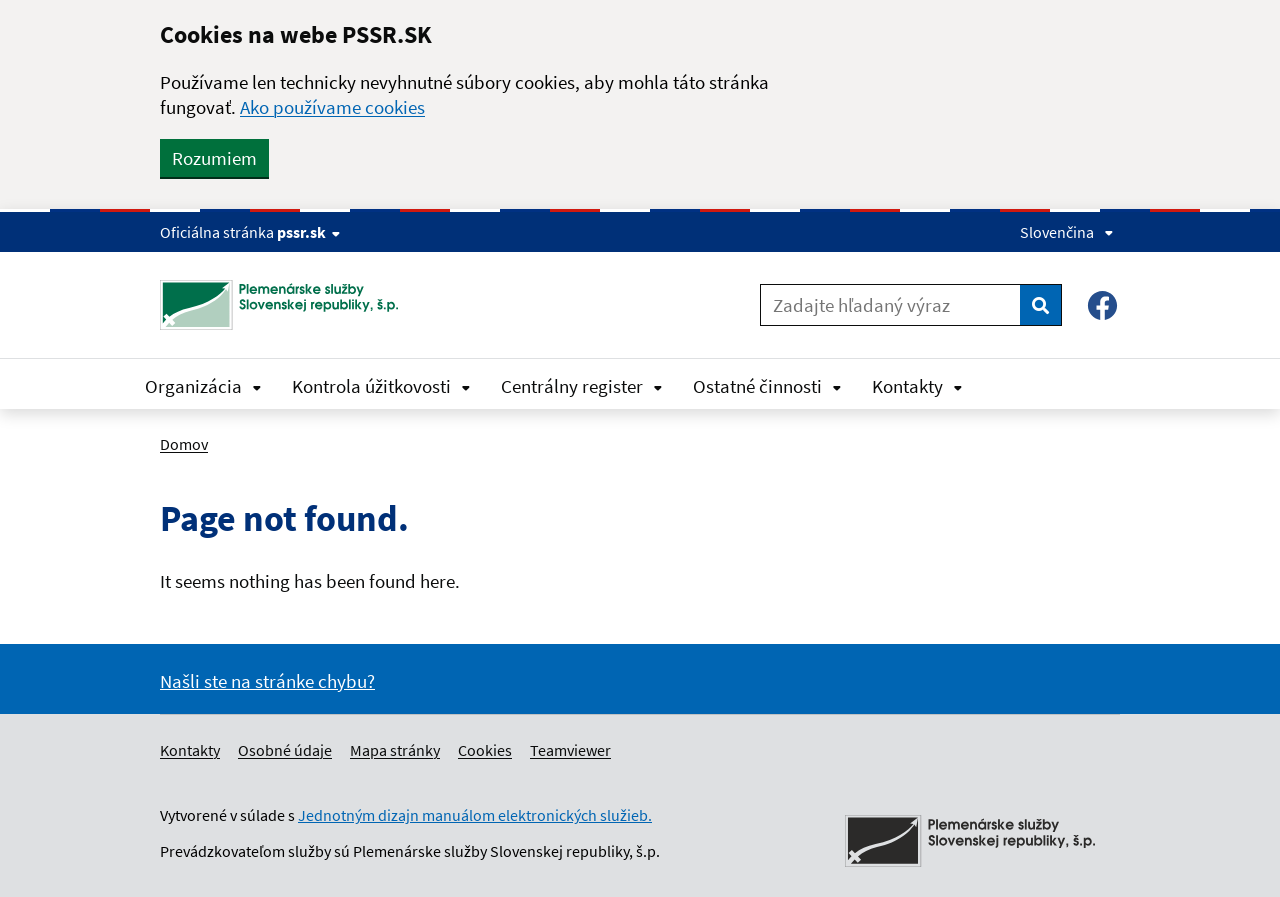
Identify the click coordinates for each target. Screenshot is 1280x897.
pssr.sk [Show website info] (308, 232)
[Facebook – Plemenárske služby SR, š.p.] (1102, 305)
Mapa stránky (395, 750)
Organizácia (203, 386)
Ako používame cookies (332, 107)
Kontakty (917, 386)
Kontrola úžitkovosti (381, 386)
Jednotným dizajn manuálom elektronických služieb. (475, 815)
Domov (184, 444)
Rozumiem (214, 158)
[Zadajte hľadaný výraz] (890, 305)
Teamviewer (570, 750)
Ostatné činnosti (767, 386)
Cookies (485, 750)
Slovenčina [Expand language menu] (1067, 232)
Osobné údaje (285, 750)
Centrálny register (582, 386)
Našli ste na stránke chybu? (267, 681)
